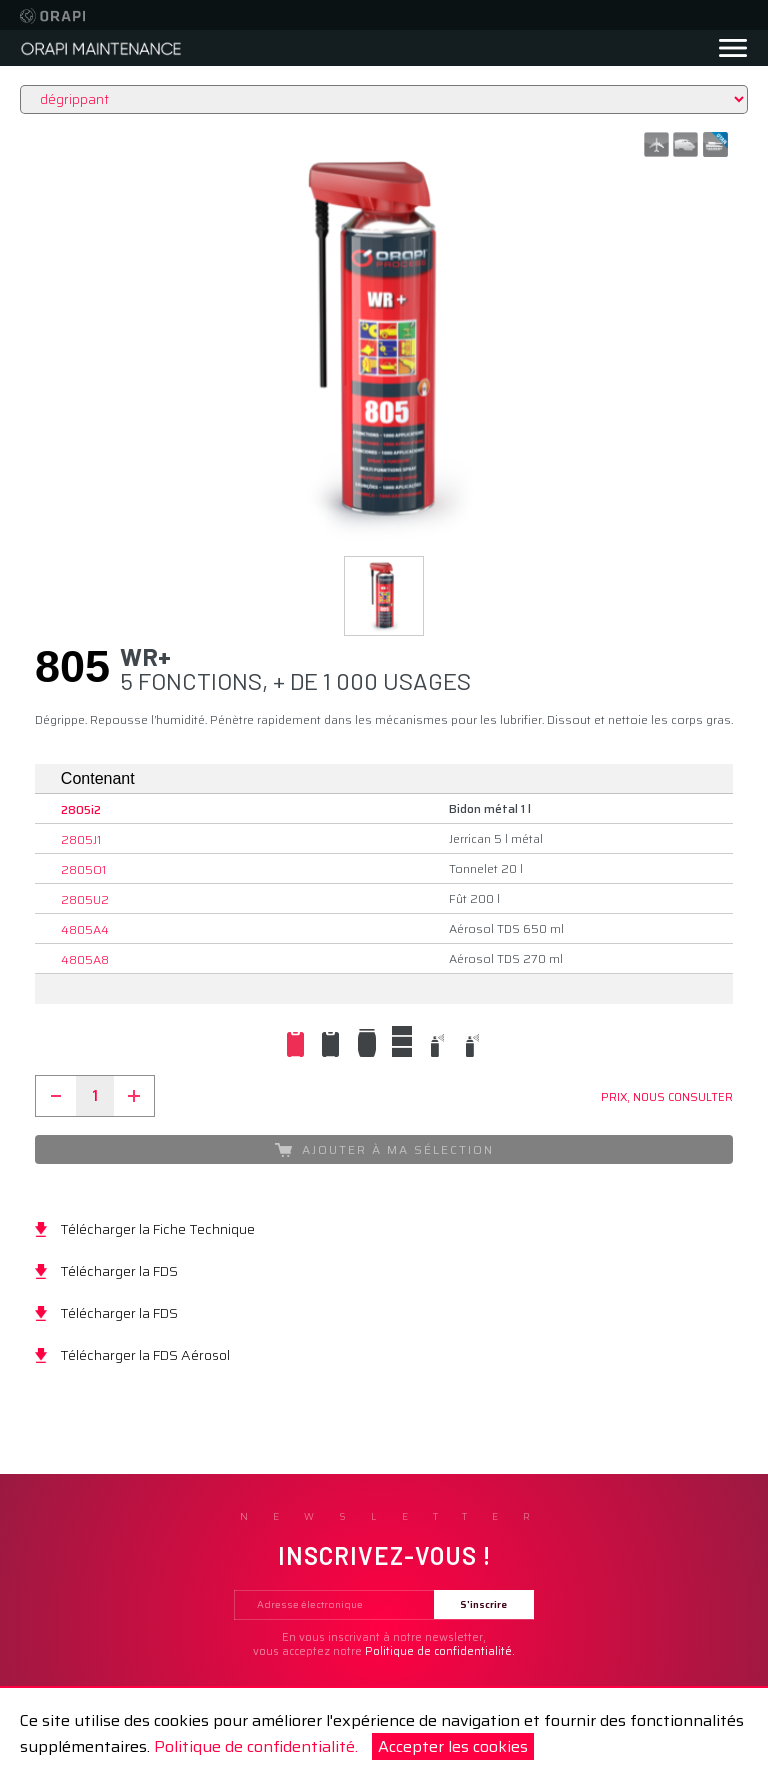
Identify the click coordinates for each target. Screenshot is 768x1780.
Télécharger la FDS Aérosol (145, 1355)
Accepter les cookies (453, 1746)
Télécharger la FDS (119, 1271)
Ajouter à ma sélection (384, 1149)
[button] (384, 596)
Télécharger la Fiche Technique (157, 1229)
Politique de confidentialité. (256, 1746)
